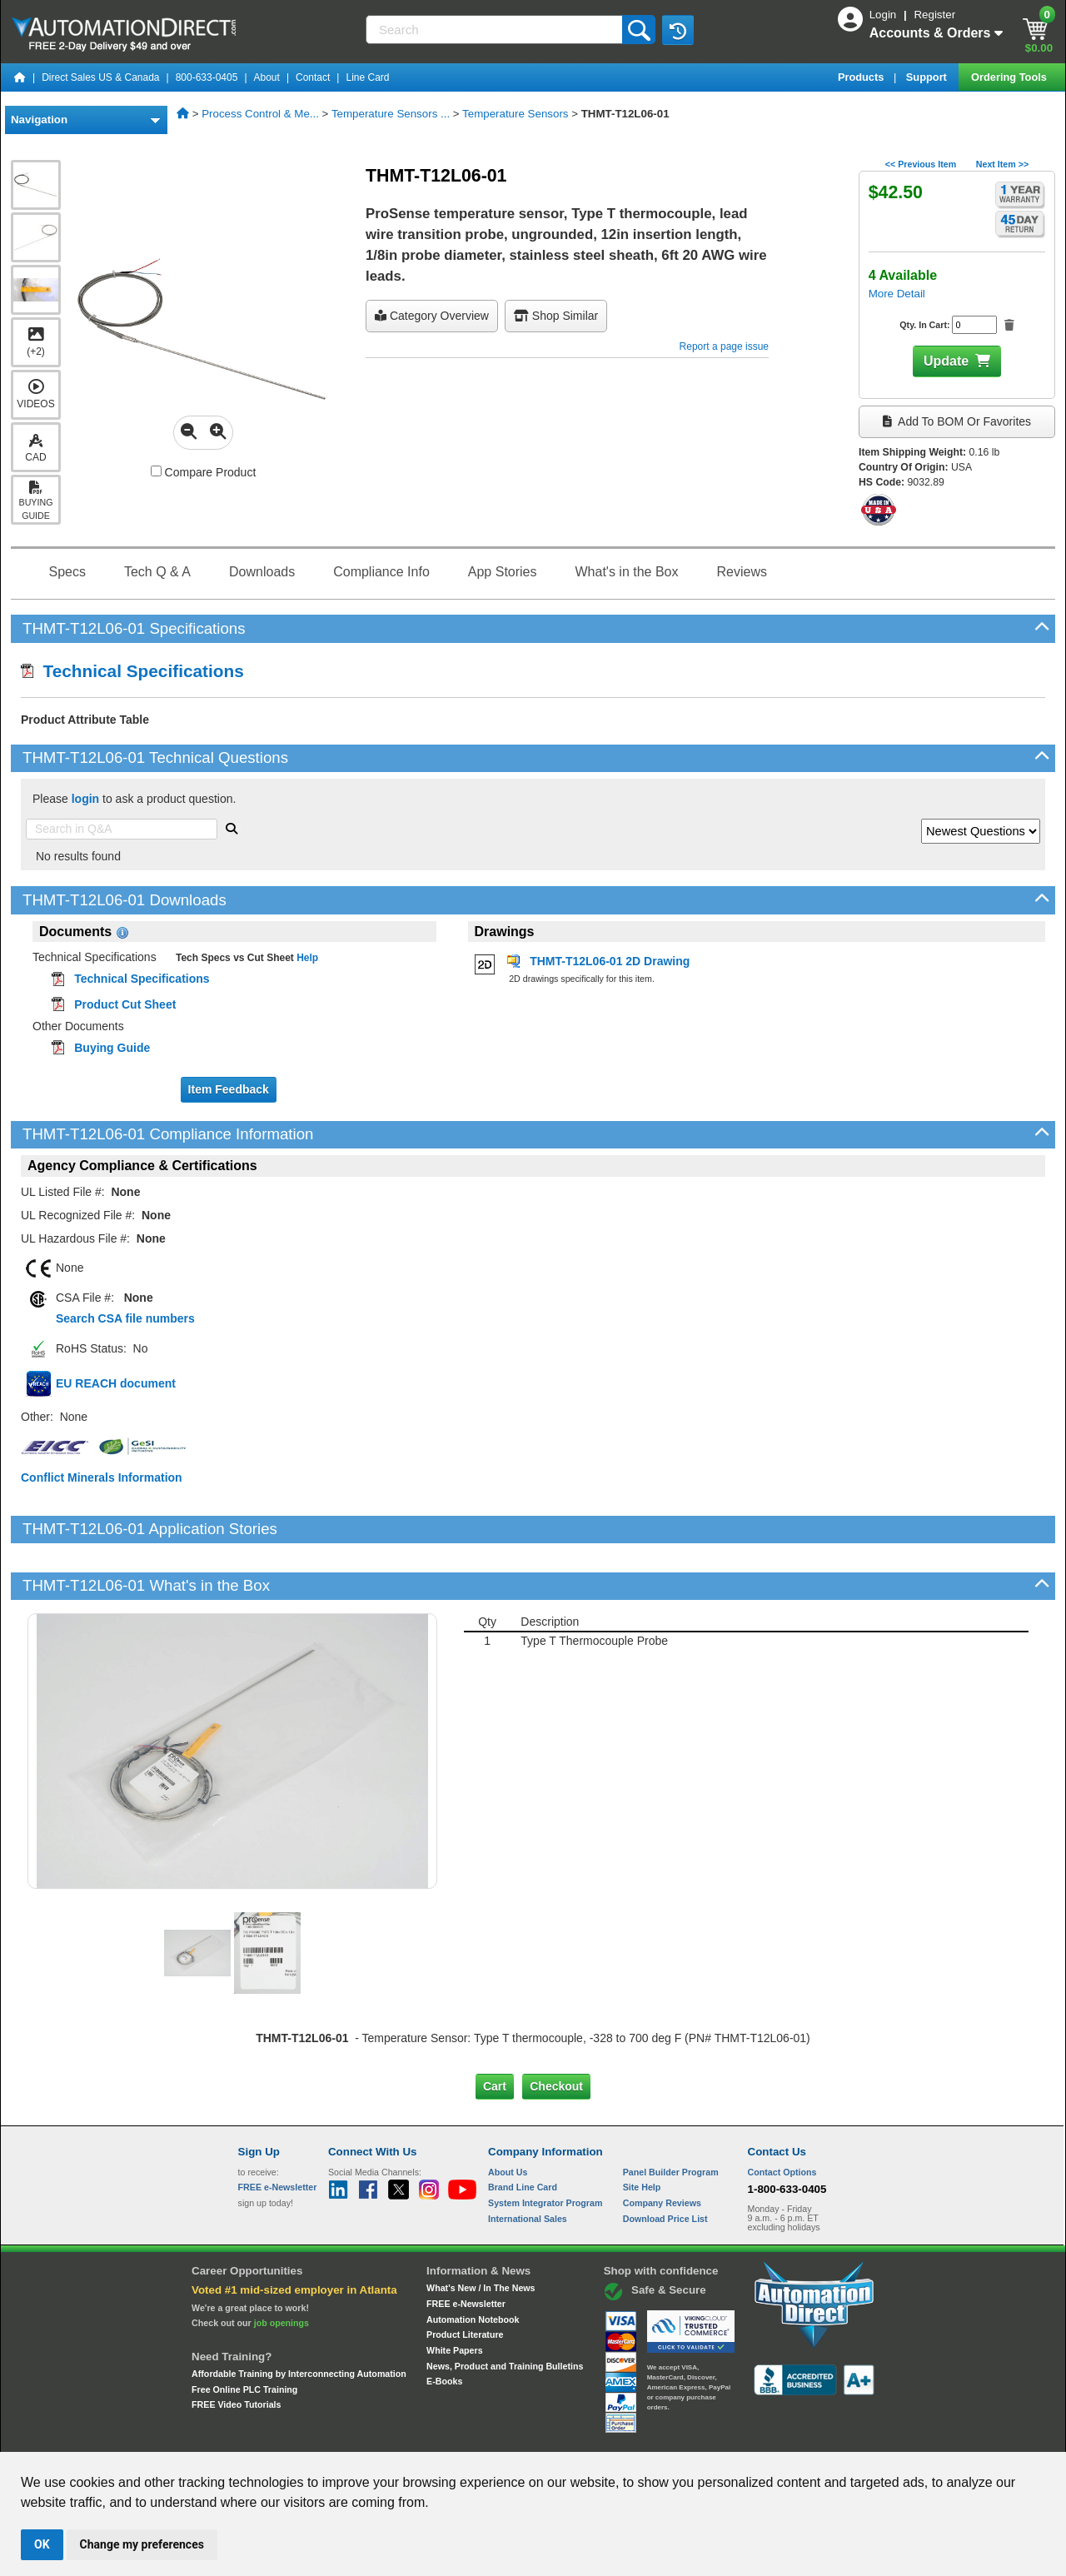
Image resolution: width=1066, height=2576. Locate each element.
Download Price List (665, 2161)
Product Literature (464, 2278)
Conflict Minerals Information (101, 1477)
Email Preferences (520, 2437)
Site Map (273, 2437)
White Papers (454, 2294)
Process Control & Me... (260, 113)
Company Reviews (662, 2146)
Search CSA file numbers (125, 1318)
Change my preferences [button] (142, 2544)
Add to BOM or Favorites (957, 421)
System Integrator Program (545, 2146)
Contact (313, 77)
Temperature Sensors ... (390, 113)
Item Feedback (228, 1089)
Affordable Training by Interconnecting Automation (299, 2317)
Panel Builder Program (671, 2115)
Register (934, 14)
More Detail (897, 293)
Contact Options (782, 2115)
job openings (281, 2266)
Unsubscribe (444, 2437)
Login (884, 14)
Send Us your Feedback (354, 2437)
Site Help (642, 2130)
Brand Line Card (522, 2130)
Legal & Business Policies (627, 2437)
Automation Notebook (472, 2262)
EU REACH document (116, 1383)
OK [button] (42, 2544)
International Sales (527, 2161)
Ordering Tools (1010, 77)
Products (862, 77)
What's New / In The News (480, 2231)
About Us (507, 2115)
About (267, 77)
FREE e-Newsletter (466, 2247)
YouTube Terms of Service (748, 2437)
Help (306, 958)
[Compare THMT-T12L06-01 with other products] (156, 471)
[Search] (495, 29)
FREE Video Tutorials (236, 2348)
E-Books (444, 2324)
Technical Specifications (132, 670)
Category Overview (432, 315)
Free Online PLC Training (244, 2332)
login (85, 798)
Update (946, 361)
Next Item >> (1002, 164)
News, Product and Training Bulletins (504, 2309)
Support (928, 77)
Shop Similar (556, 315)
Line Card (367, 77)
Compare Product (204, 472)
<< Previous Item (920, 164)
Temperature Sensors (515, 113)
